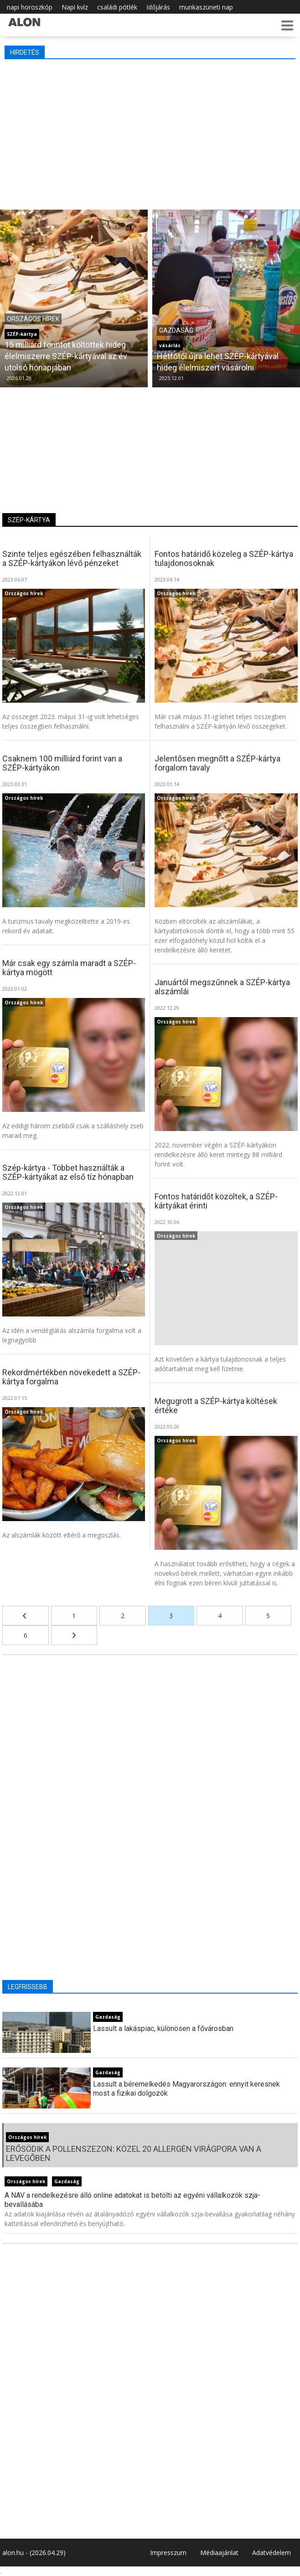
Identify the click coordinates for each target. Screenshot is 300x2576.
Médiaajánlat (219, 2552)
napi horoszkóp (29, 7)
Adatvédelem (271, 2552)
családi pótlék (117, 7)
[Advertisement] (150, 132)
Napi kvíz (75, 7)
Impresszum (168, 2552)
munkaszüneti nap (206, 7)
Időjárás (158, 7)
